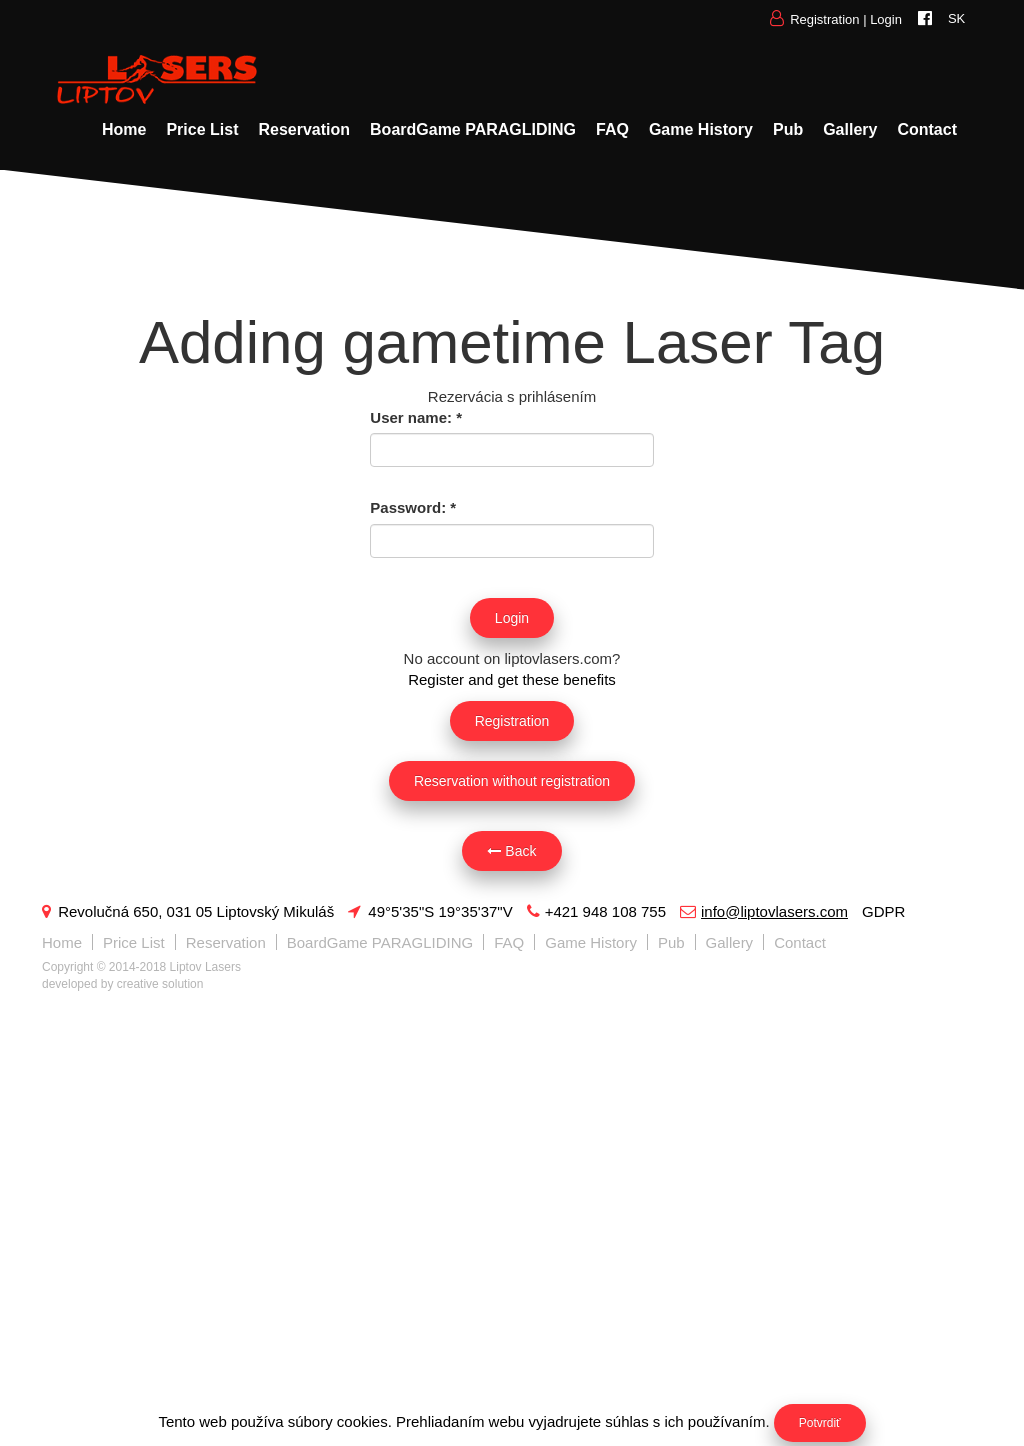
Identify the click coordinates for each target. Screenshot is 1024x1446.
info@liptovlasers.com (764, 911)
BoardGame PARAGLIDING (473, 129)
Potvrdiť (820, 1423)
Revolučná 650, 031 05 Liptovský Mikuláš (188, 911)
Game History (701, 129)
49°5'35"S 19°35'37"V (430, 911)
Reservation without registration (512, 781)
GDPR (883, 911)
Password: (413, 507)
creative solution (160, 984)
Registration (824, 19)
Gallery (850, 129)
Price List (202, 129)
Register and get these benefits (512, 679)
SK (956, 18)
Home (124, 129)
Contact (927, 129)
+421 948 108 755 (596, 911)
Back (511, 851)
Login (886, 19)
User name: (416, 417)
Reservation (304, 129)
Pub (788, 129)
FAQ (612, 129)
